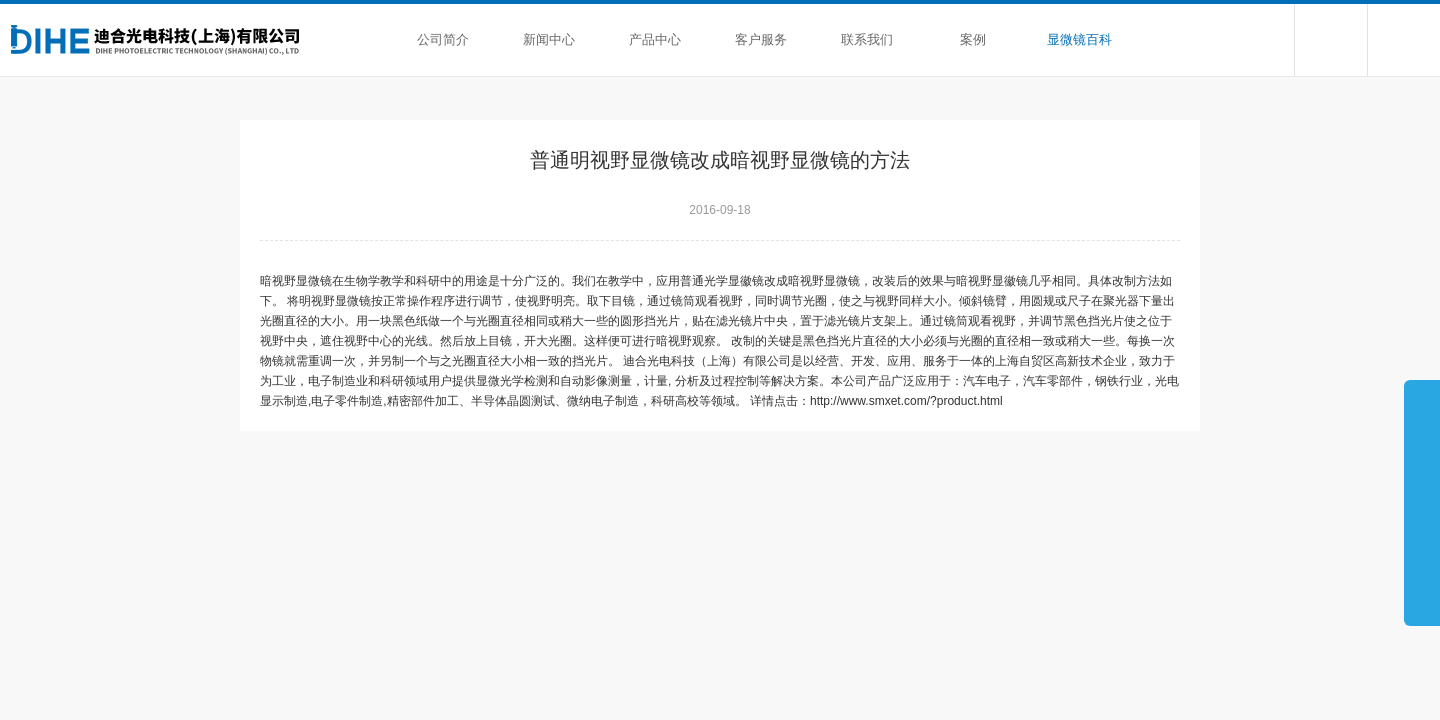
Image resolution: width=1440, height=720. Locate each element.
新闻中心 (549, 39)
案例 (973, 39)
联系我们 (867, 39)
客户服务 (761, 39)
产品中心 (655, 39)
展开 (1422, 502)
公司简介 (443, 39)
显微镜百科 (1079, 39)
